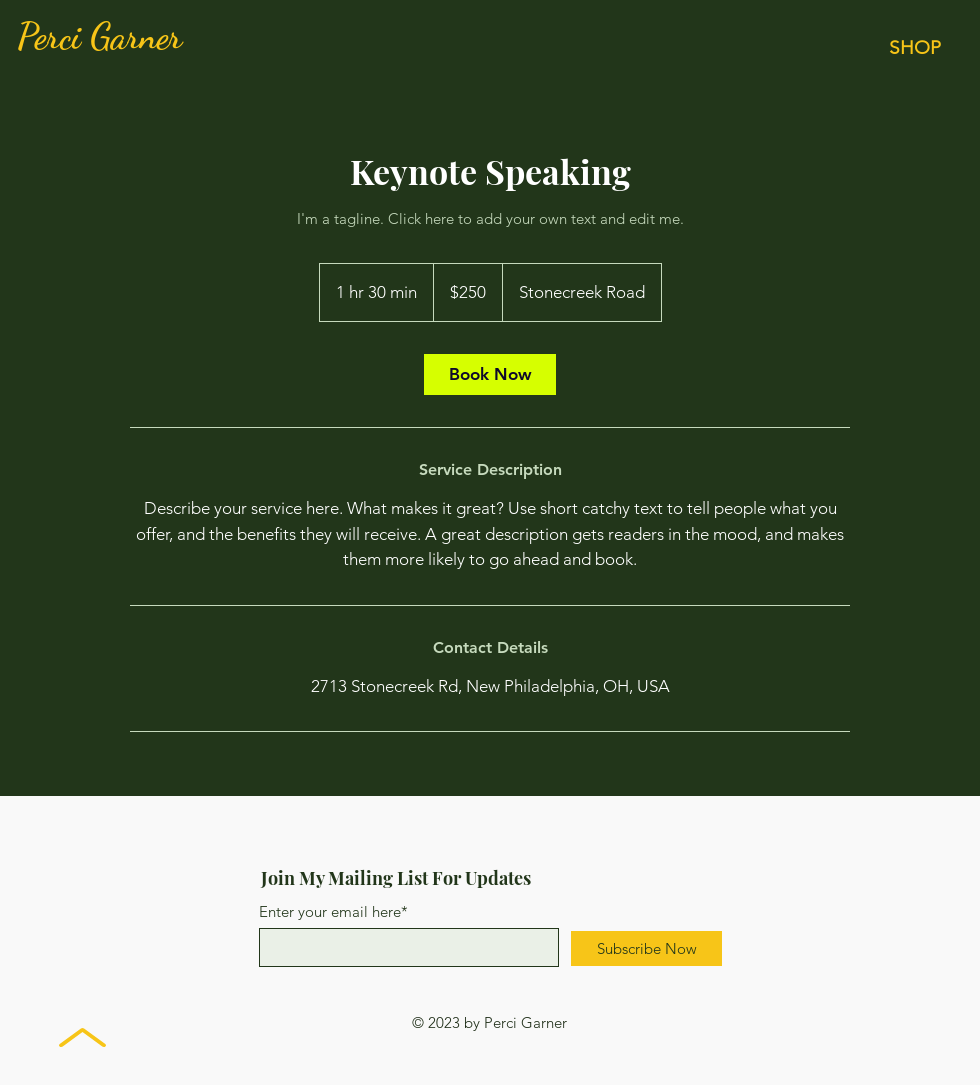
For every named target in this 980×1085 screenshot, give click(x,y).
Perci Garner (99, 36)
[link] (490, 374)
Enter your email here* (333, 911)
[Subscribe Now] (646, 948)
